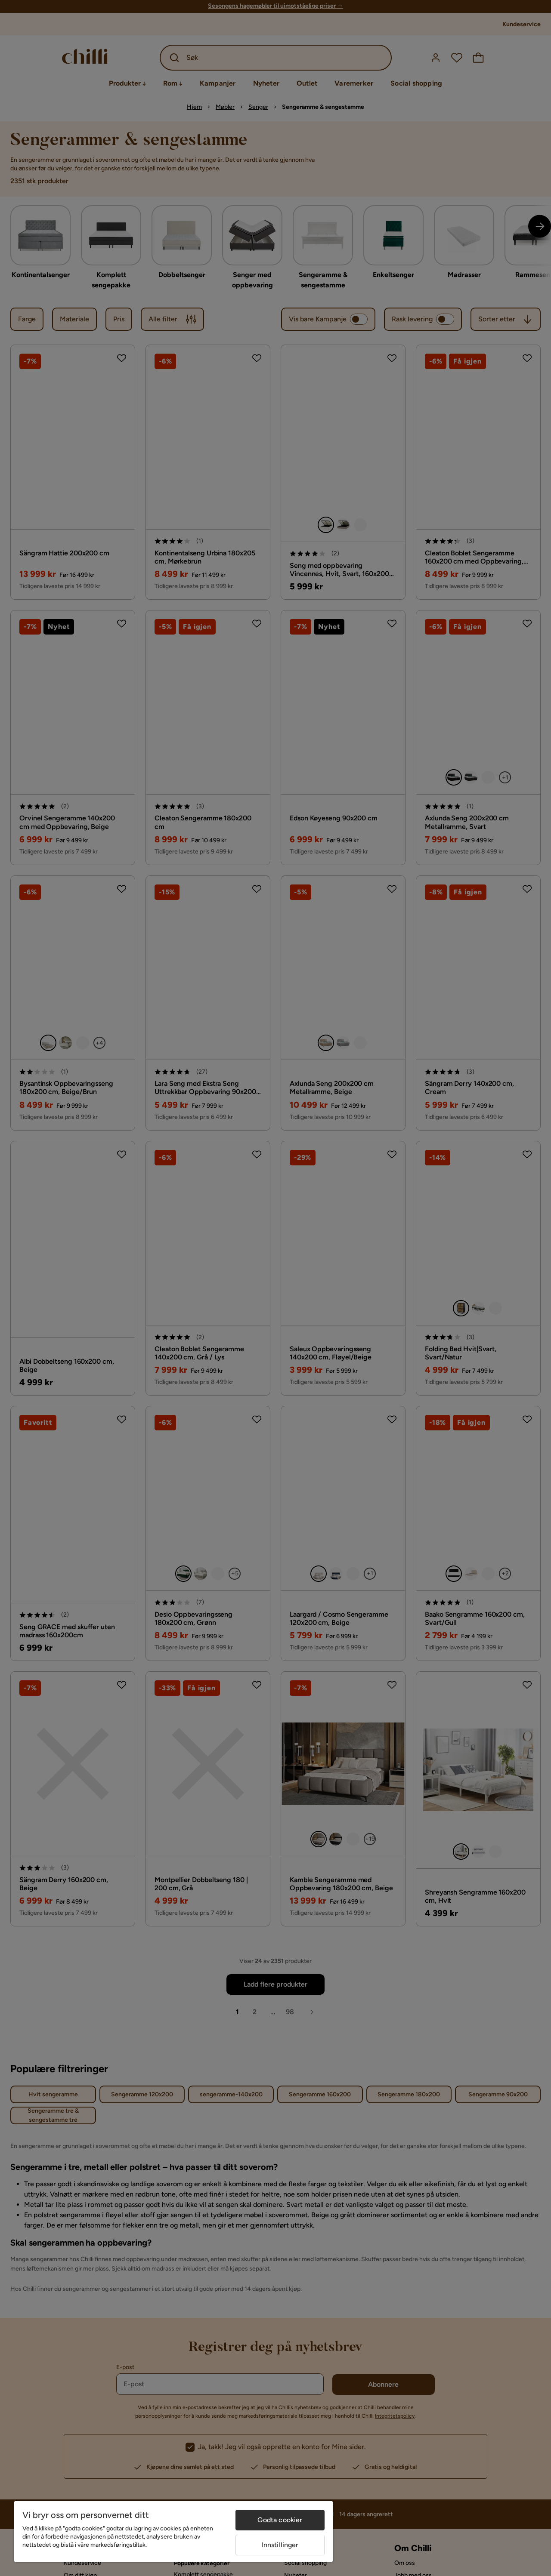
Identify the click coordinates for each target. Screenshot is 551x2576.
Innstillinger (279, 2545)
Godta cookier (279, 2520)
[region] (173, 2531)
